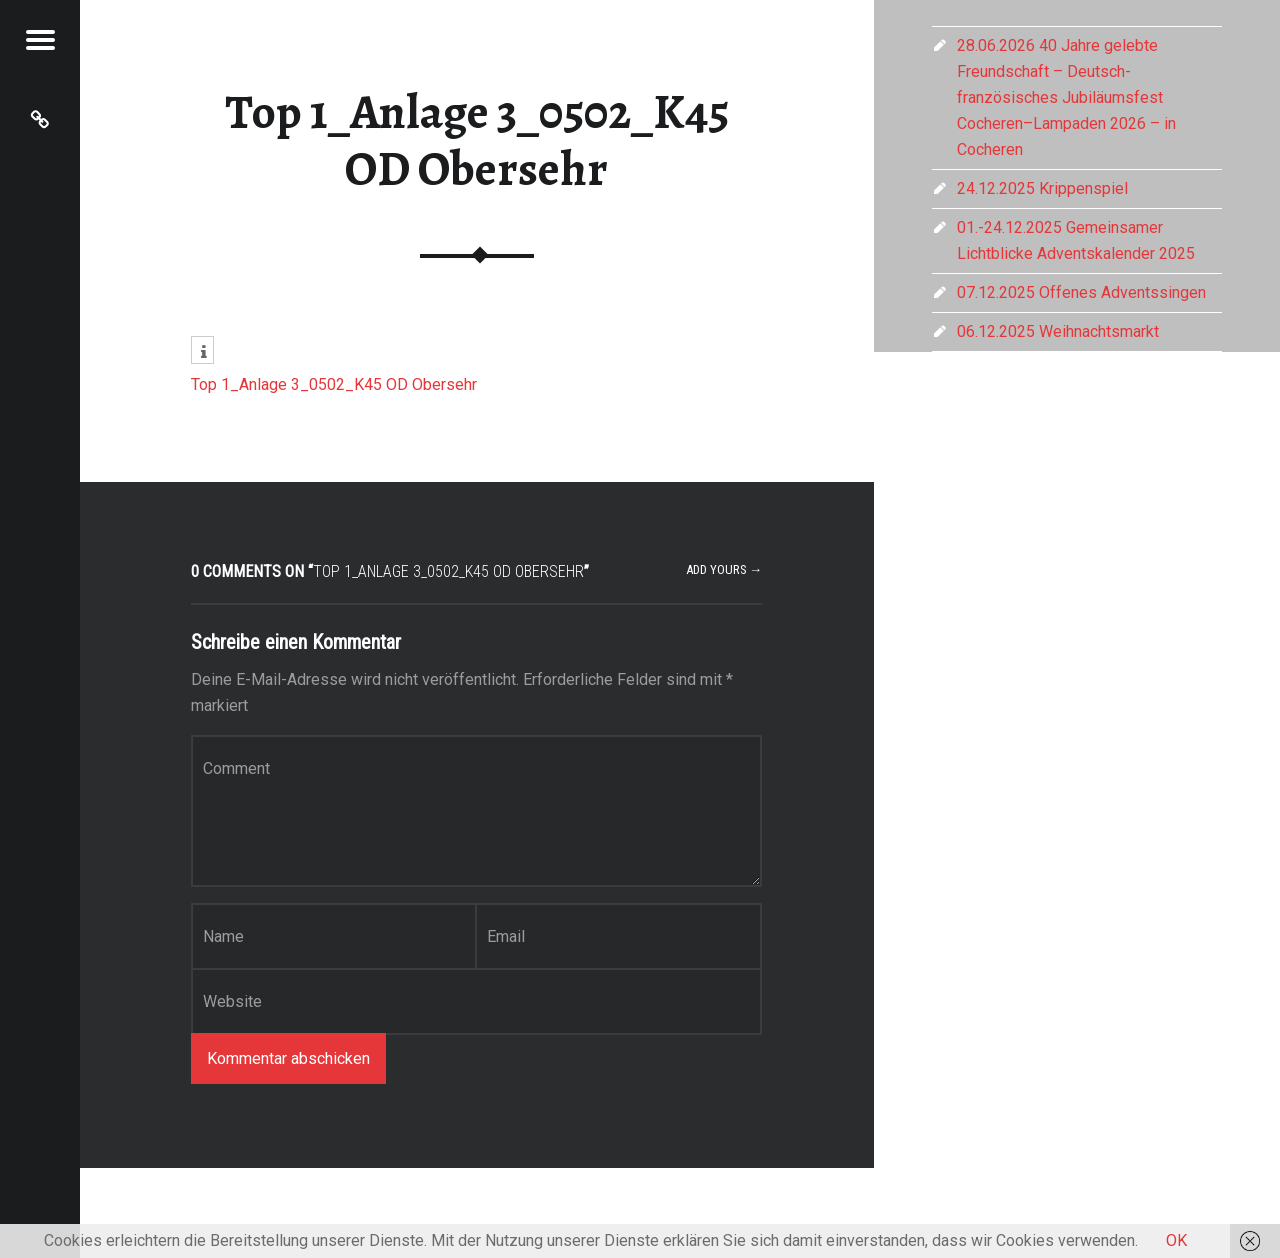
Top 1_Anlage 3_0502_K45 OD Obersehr (477, 140)
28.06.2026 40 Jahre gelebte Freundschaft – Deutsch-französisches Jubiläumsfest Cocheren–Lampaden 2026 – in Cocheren (1066, 97)
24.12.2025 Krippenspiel (1042, 188)
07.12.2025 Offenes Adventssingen (1081, 292)
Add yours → (724, 569)
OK (1176, 1240)
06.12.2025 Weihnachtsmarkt (1058, 331)
